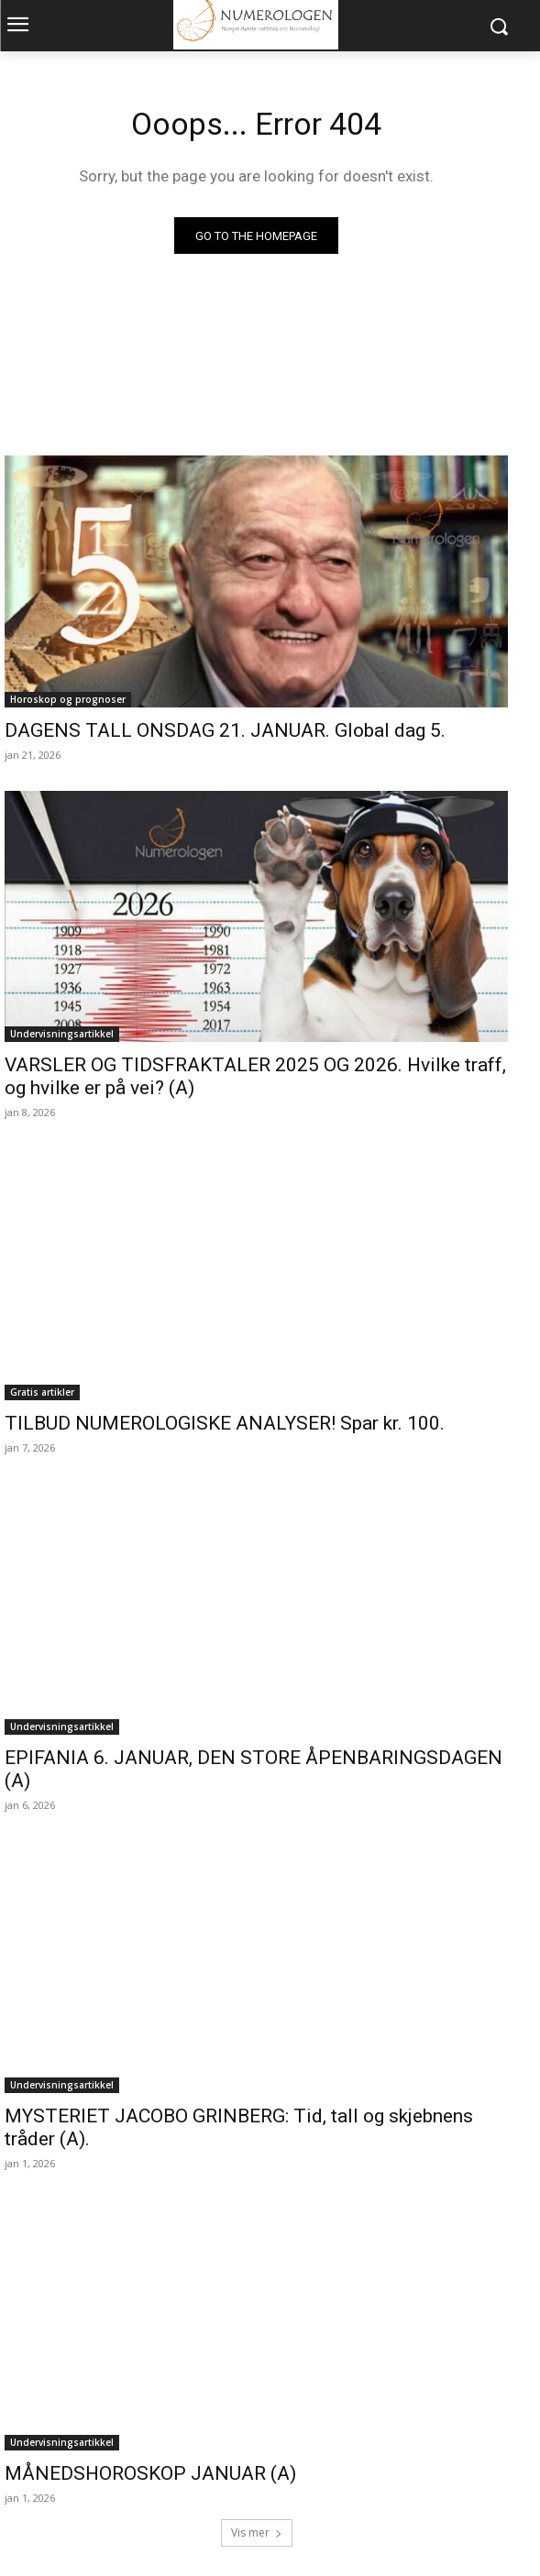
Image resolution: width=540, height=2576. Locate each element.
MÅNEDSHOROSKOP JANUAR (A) (150, 2473)
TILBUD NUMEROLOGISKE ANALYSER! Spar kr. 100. (225, 1423)
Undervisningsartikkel (62, 1033)
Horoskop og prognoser (68, 699)
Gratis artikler (42, 1392)
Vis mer (256, 2532)
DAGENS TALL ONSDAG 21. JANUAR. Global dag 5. (225, 730)
